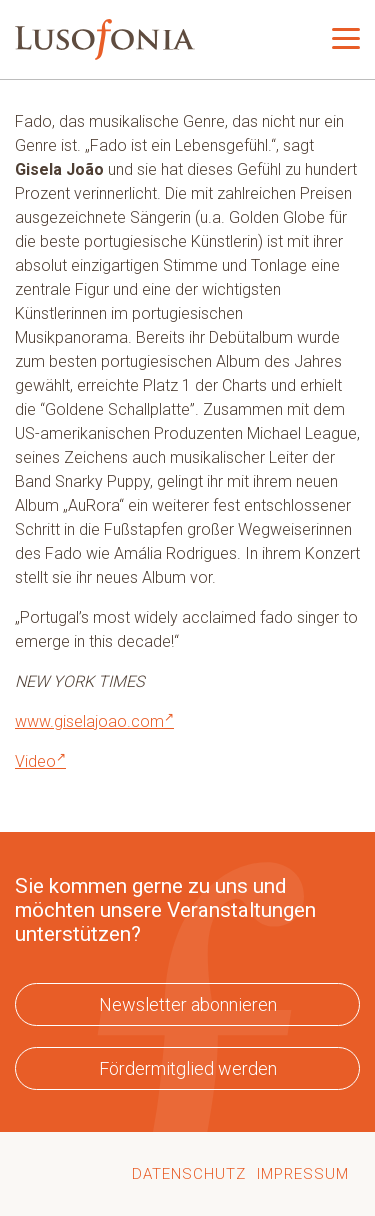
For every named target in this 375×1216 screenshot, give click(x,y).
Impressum (303, 1174)
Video (40, 761)
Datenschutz (189, 1174)
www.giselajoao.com (94, 721)
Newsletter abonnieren (188, 1004)
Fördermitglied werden (188, 1068)
